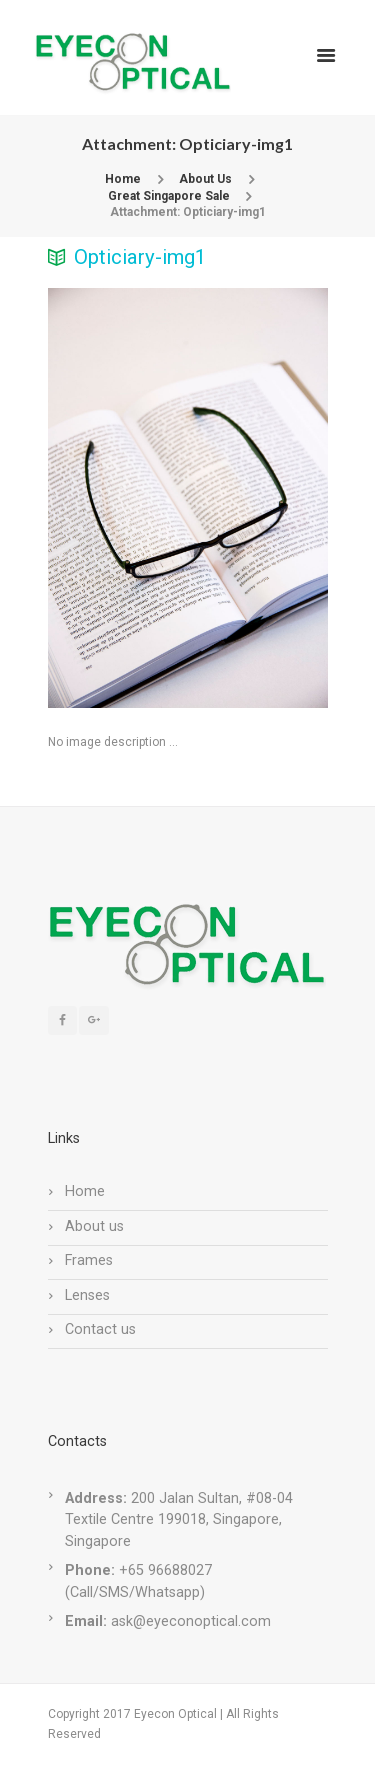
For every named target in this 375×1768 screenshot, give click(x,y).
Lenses (87, 1295)
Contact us (100, 1329)
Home (123, 179)
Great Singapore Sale (169, 196)
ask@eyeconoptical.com (191, 1621)
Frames (89, 1260)
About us (94, 1226)
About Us (205, 179)
